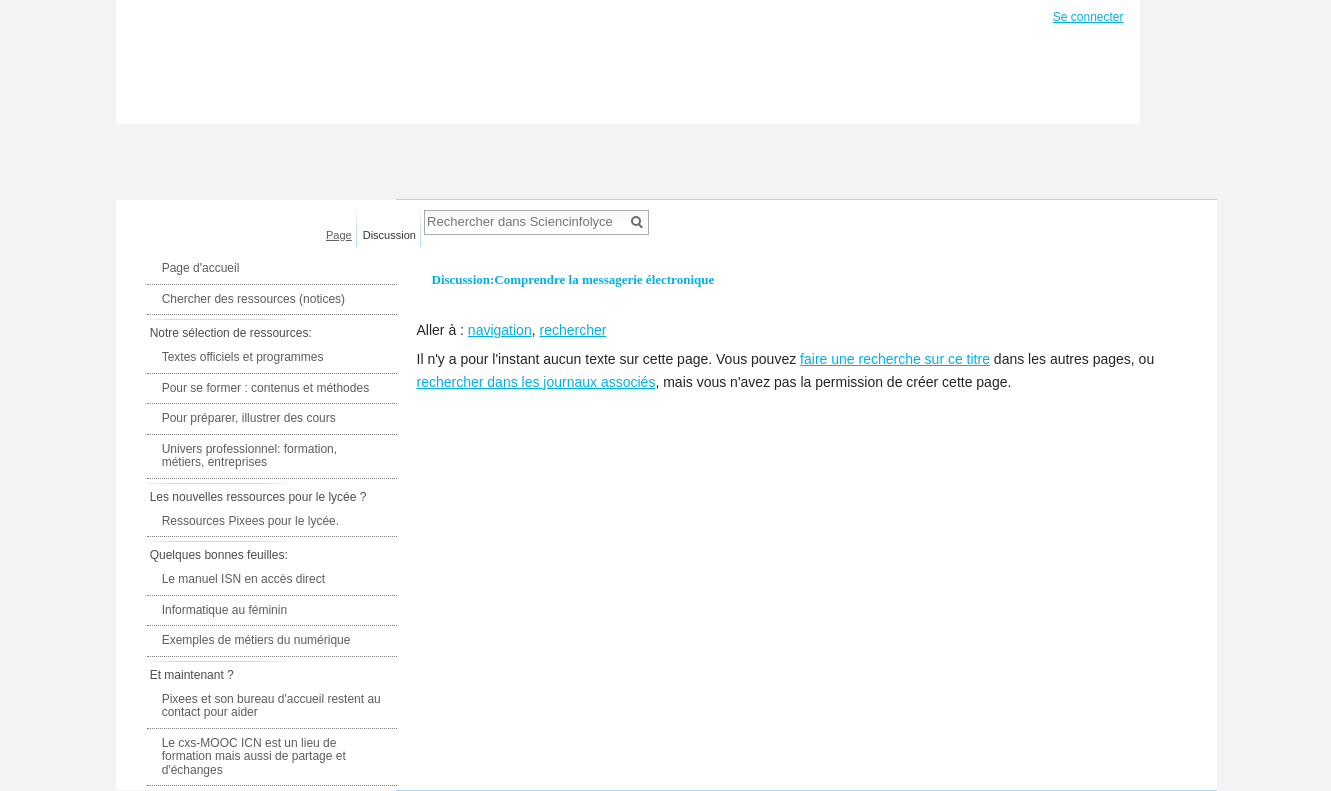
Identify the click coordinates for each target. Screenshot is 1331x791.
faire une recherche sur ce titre (895, 359)
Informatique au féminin (224, 610)
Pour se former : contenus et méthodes (265, 388)
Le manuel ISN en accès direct (243, 579)
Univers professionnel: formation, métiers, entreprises (249, 456)
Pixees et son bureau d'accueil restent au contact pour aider (271, 706)
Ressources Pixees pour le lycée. (250, 521)
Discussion (389, 235)
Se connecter (1088, 17)
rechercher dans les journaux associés (536, 382)
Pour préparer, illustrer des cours (249, 418)
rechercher (572, 330)
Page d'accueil (201, 268)
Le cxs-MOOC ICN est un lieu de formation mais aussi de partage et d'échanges (254, 756)
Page (339, 235)
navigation (500, 330)
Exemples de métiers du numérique (256, 640)
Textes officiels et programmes (243, 357)
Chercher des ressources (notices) (253, 299)
